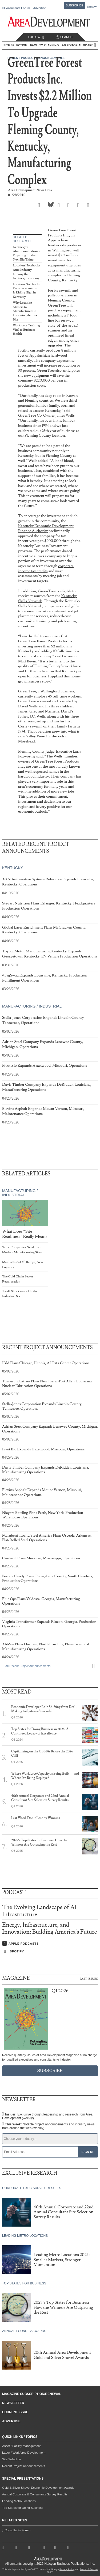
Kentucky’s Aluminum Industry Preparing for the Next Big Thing (26, 253)
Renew (92, 6)
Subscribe (74, 5)
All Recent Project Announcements (27, 1666)
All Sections (95, 45)
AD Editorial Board (78, 45)
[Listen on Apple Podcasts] (50, 1943)
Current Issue (15, 2412)
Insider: (47, 2116)
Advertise (39, 8)
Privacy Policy (66, 2569)
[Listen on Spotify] (50, 1951)
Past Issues (89, 1978)
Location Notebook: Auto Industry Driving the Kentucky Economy (26, 271)
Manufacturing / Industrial (32, 1006)
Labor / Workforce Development (23, 2452)
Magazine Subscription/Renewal (31, 2394)
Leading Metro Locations (19, 2501)
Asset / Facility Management (21, 2445)
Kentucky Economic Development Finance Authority (46, 528)
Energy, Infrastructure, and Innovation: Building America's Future (49, 1928)
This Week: (48, 2126)
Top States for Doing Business (22, 2507)
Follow (37, 37)
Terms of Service (89, 2569)
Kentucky (69, 280)
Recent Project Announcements (23, 2466)
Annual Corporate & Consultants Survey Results (34, 2494)
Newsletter (13, 2403)
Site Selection (11, 2459)
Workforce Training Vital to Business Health (26, 329)
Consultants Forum (17, 8)
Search (64, 37)
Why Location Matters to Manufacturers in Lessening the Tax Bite (25, 311)
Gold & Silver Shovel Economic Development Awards (38, 2487)
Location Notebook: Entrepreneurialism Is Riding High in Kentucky (26, 290)
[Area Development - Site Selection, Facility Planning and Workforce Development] (50, 22)
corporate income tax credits (46, 568)
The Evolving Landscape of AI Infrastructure (39, 1911)
